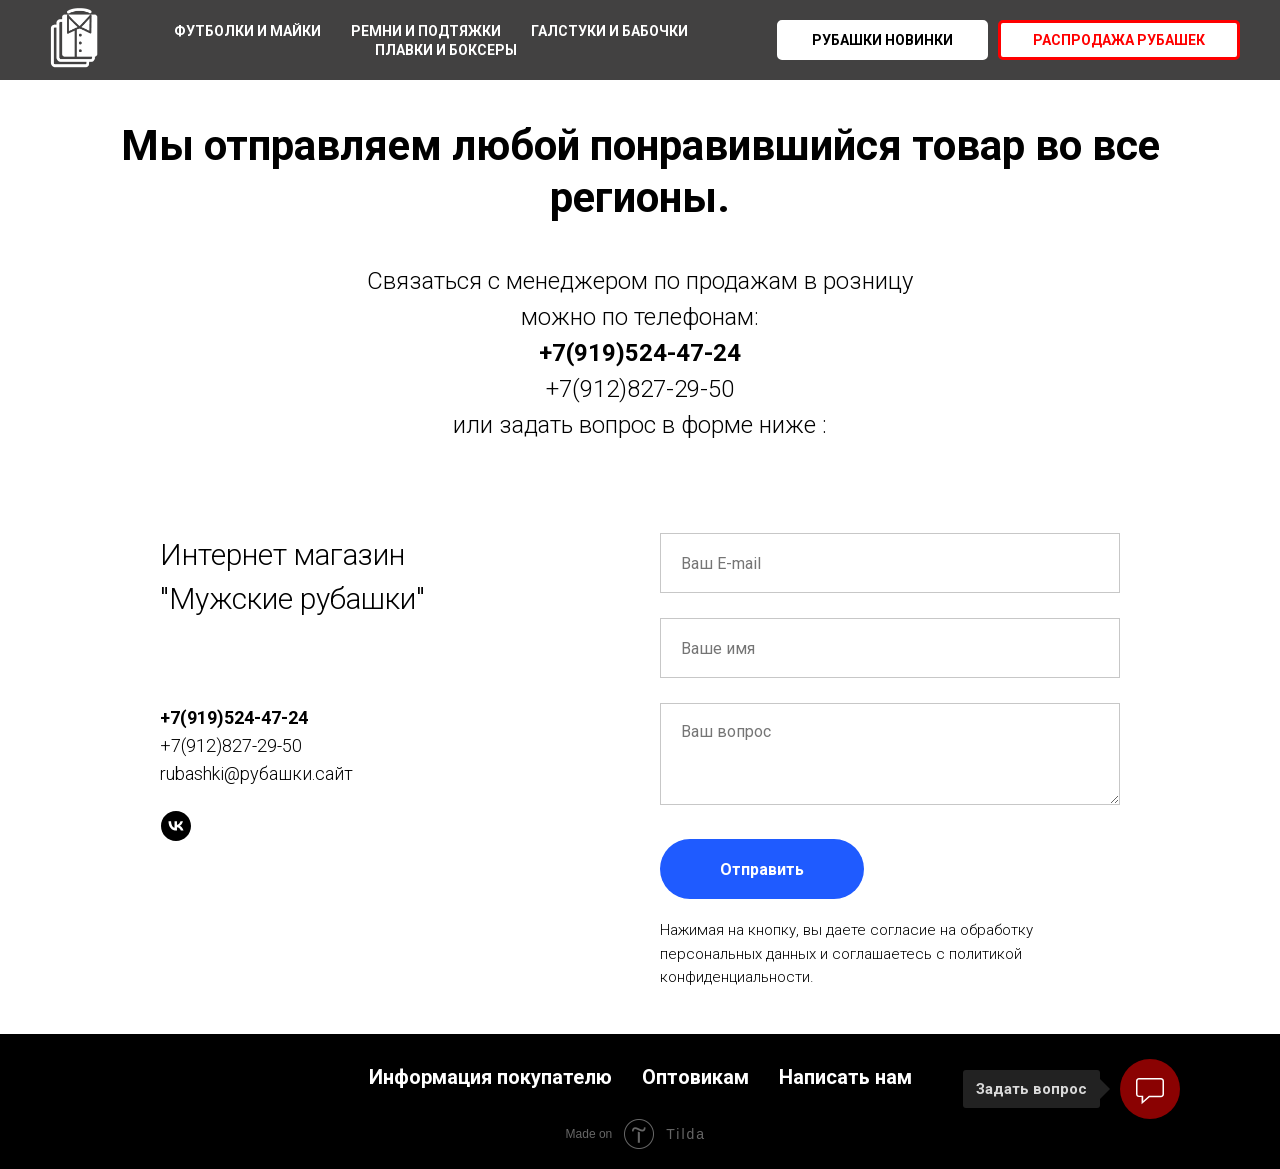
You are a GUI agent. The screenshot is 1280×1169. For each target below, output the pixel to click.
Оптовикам (695, 1077)
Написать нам (845, 1077)
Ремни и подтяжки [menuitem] (426, 31)
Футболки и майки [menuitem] (247, 31)
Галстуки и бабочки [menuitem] (609, 31)
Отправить (762, 869)
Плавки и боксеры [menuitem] (446, 50)
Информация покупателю (490, 1077)
